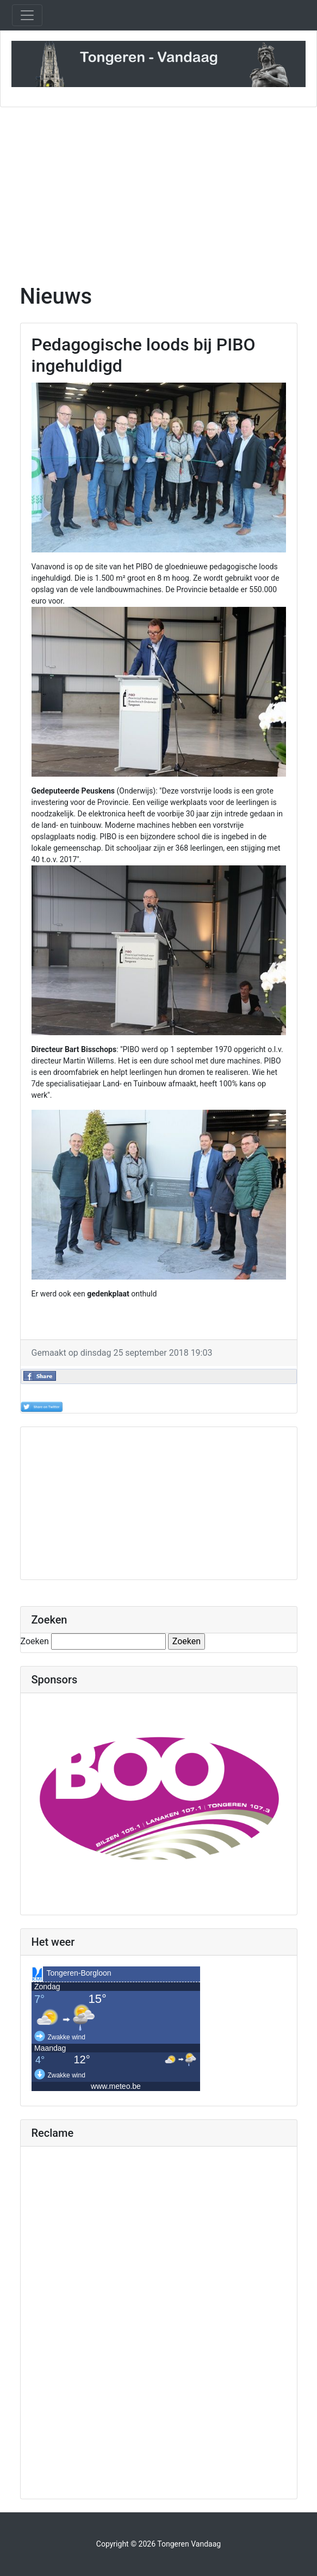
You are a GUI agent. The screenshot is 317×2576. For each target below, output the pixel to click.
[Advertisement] (158, 189)
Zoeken (35, 1641)
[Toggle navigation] (27, 15)
